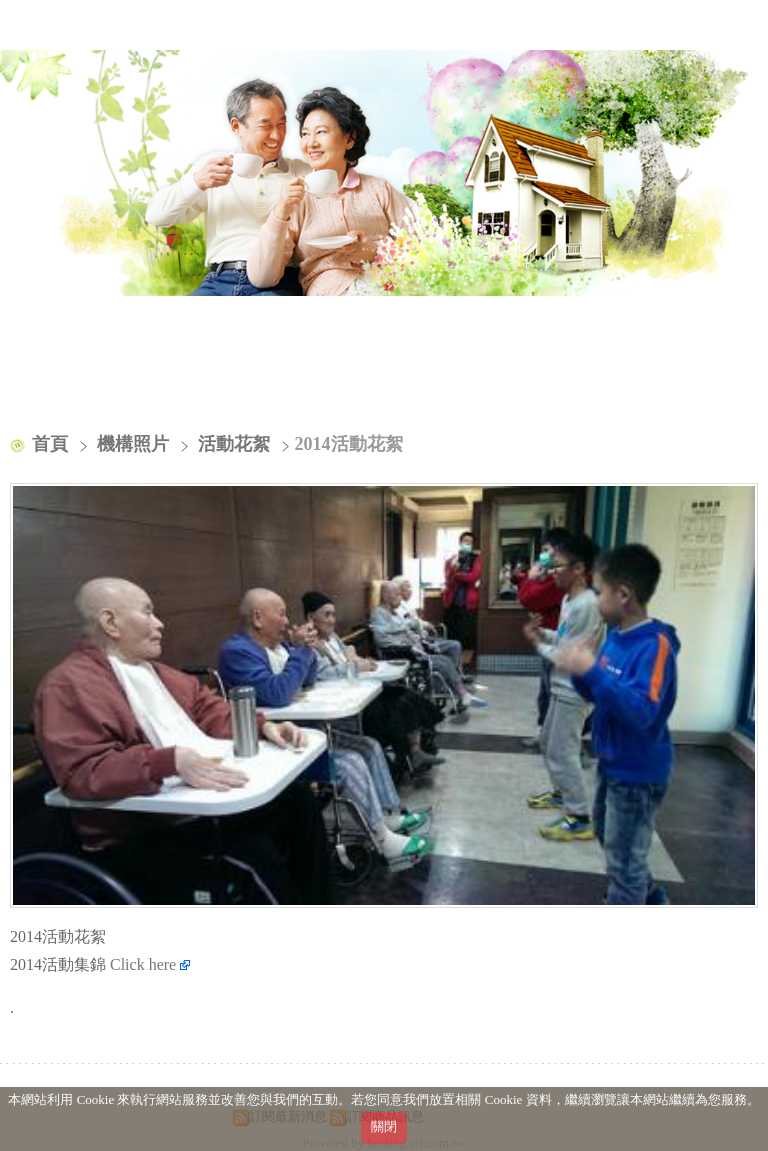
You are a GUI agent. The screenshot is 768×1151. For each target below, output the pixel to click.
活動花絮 (234, 444)
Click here (150, 964)
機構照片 (135, 444)
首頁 (50, 444)
